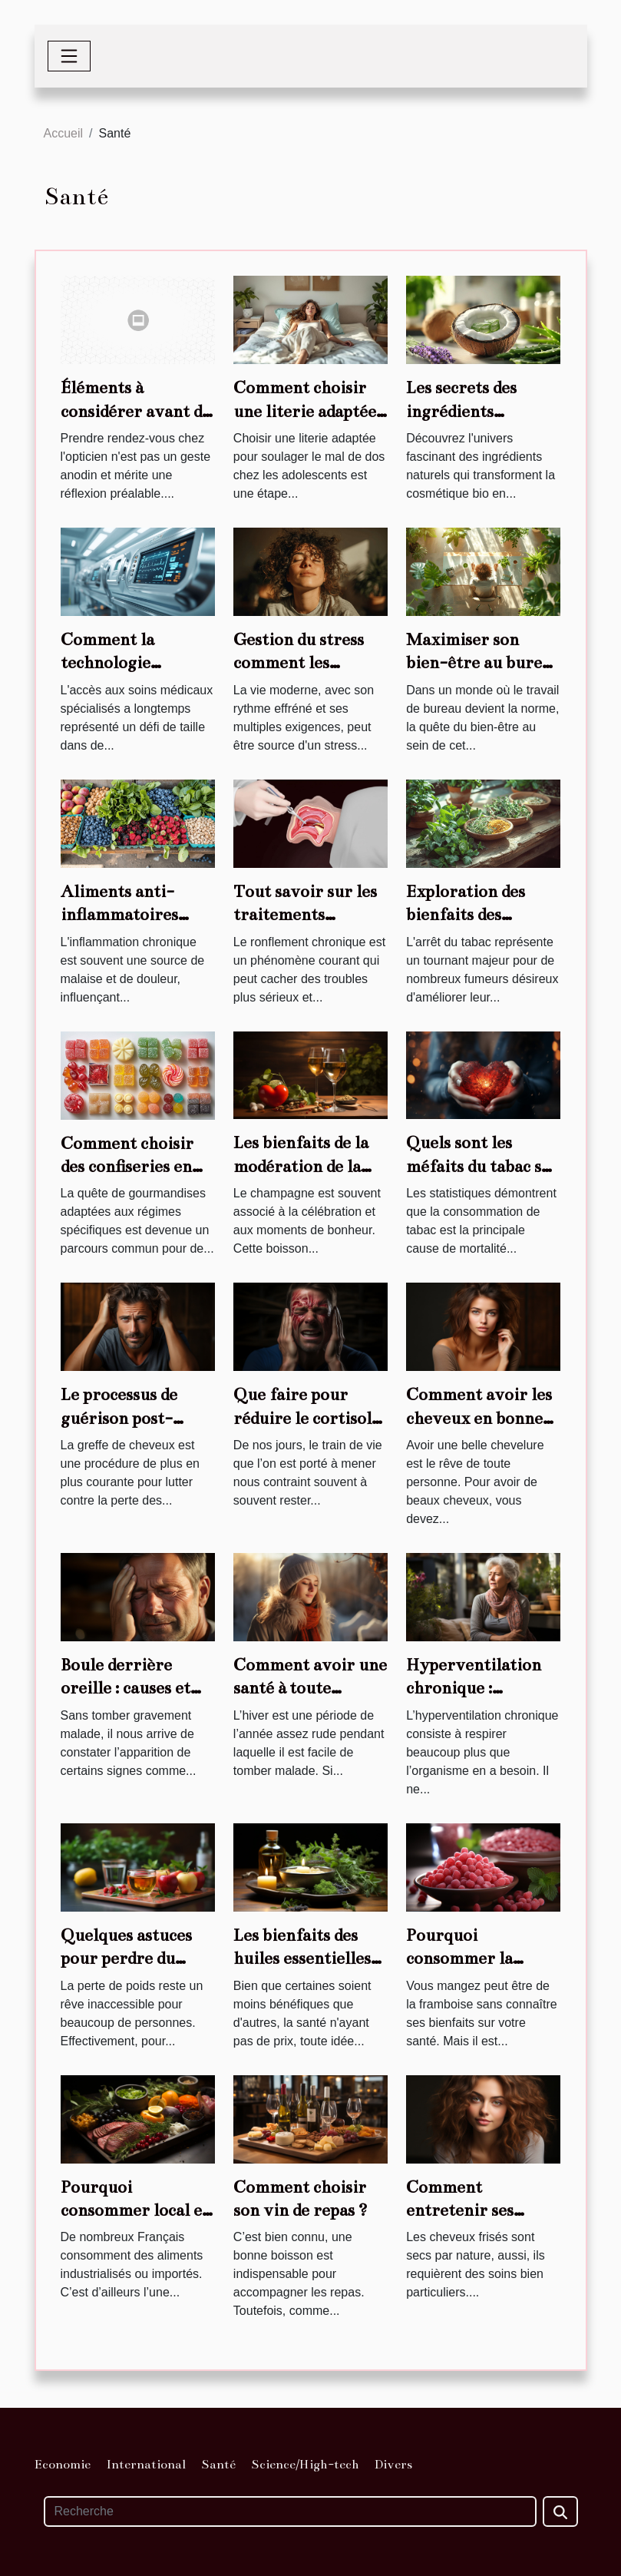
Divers (393, 2464)
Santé (218, 2464)
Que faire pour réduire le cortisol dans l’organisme (302, 1418)
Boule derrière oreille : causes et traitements (125, 1688)
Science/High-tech (305, 2464)
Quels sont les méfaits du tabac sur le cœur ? (483, 1166)
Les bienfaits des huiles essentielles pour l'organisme (302, 1958)
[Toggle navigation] (69, 56)
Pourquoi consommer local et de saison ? (135, 2210)
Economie (63, 2464)
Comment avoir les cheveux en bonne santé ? (479, 1418)
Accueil (64, 133)
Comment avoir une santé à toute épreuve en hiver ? (310, 1688)
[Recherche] (290, 2511)
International (146, 2464)
